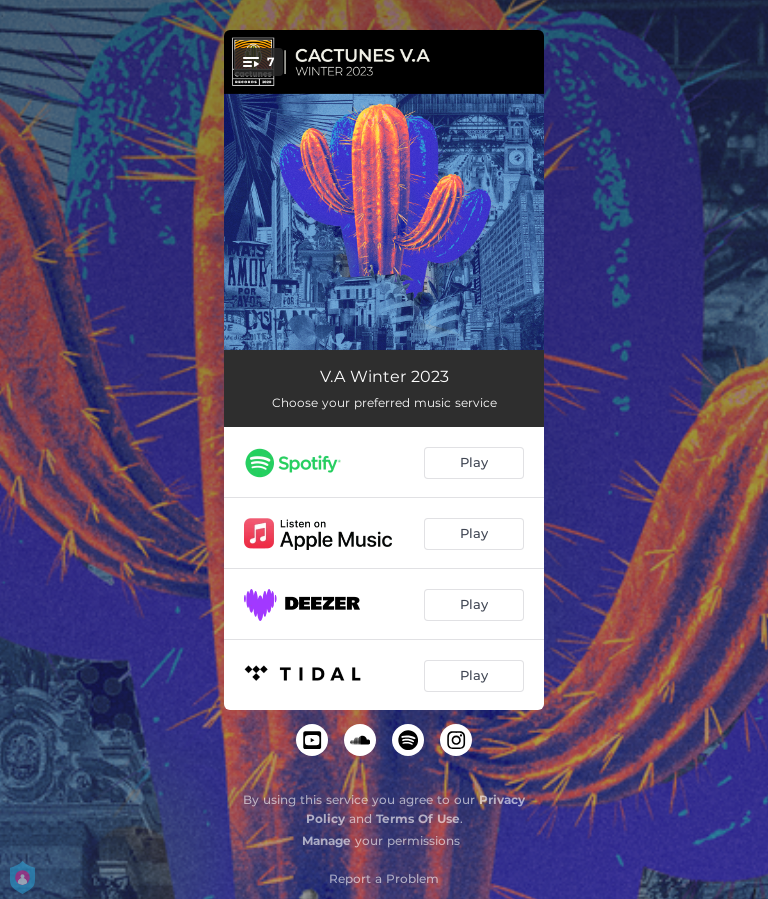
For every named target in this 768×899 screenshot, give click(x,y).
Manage (326, 840)
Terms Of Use (418, 818)
